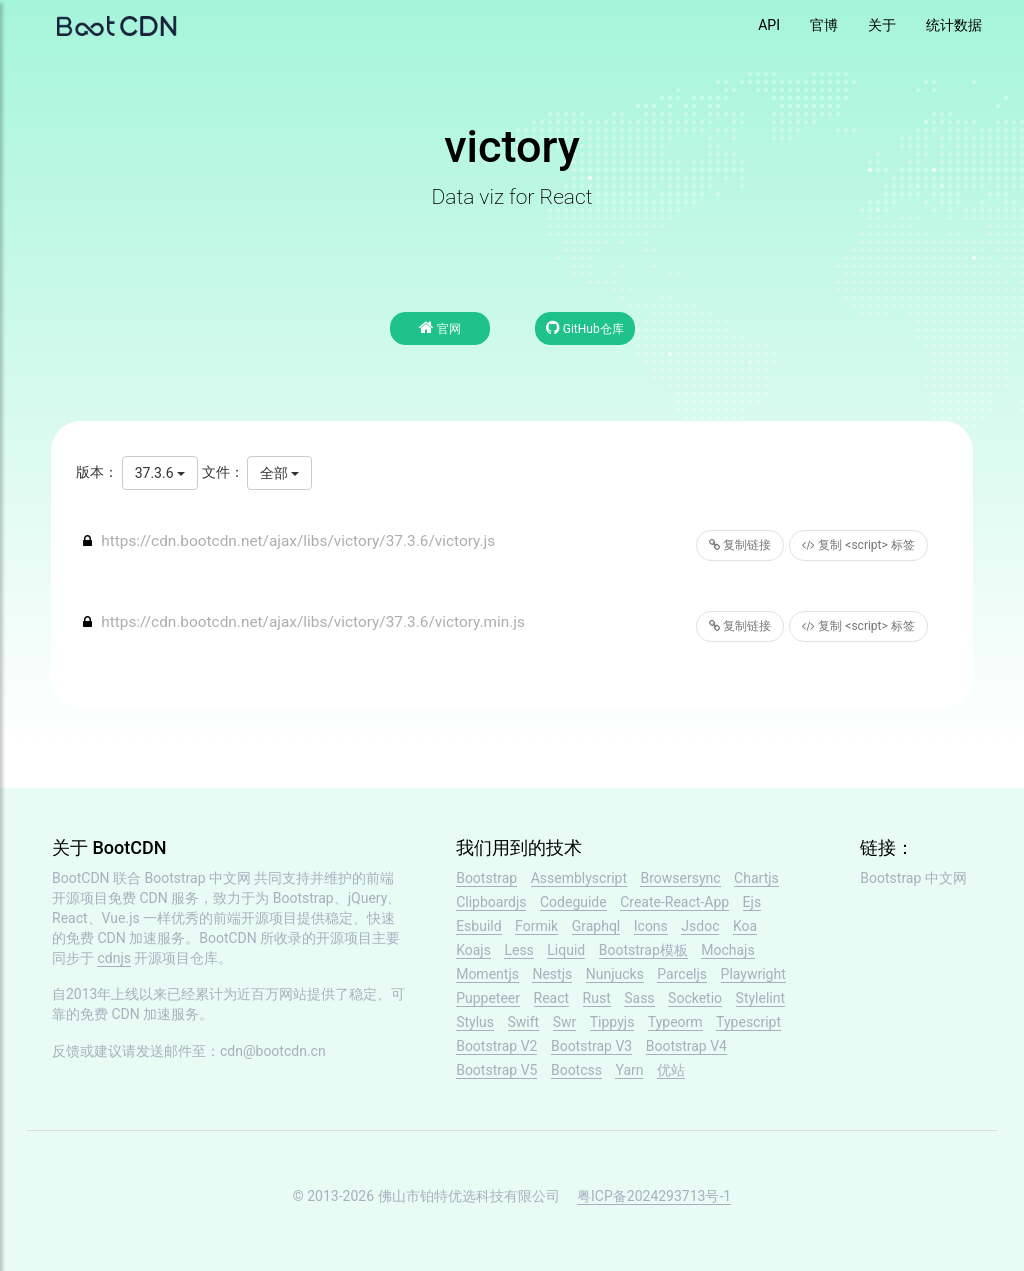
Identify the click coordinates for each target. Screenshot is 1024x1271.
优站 (671, 1070)
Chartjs (756, 878)
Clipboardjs (491, 902)
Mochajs (727, 950)
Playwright (753, 974)
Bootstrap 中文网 (198, 878)
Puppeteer (488, 998)
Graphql (596, 926)
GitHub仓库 (585, 327)
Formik (536, 926)
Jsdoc (700, 926)
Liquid (566, 950)
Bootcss (576, 1070)
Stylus (475, 1022)
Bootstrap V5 (496, 1070)
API (769, 25)
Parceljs (682, 974)
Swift (524, 1022)
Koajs (473, 950)
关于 (882, 25)
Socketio (695, 998)
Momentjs (487, 974)
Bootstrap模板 (643, 950)
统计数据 (954, 25)
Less (518, 950)
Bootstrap (486, 878)
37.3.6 (160, 473)
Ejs (752, 902)
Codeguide (573, 902)
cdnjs (114, 958)
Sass (639, 998)
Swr (565, 1022)
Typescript (748, 1022)
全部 (279, 473)
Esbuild (478, 926)
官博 (824, 25)
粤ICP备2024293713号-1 (654, 1196)
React (552, 998)
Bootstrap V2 (496, 1046)
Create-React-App (674, 902)
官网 (440, 327)
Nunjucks (615, 974)
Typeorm (675, 1022)
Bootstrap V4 (686, 1046)
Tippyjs (612, 1022)
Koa (745, 926)
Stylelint (760, 998)
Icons (651, 926)
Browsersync (680, 878)
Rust (597, 998)
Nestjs (552, 974)
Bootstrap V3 (591, 1046)
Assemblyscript (579, 878)
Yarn (629, 1070)
